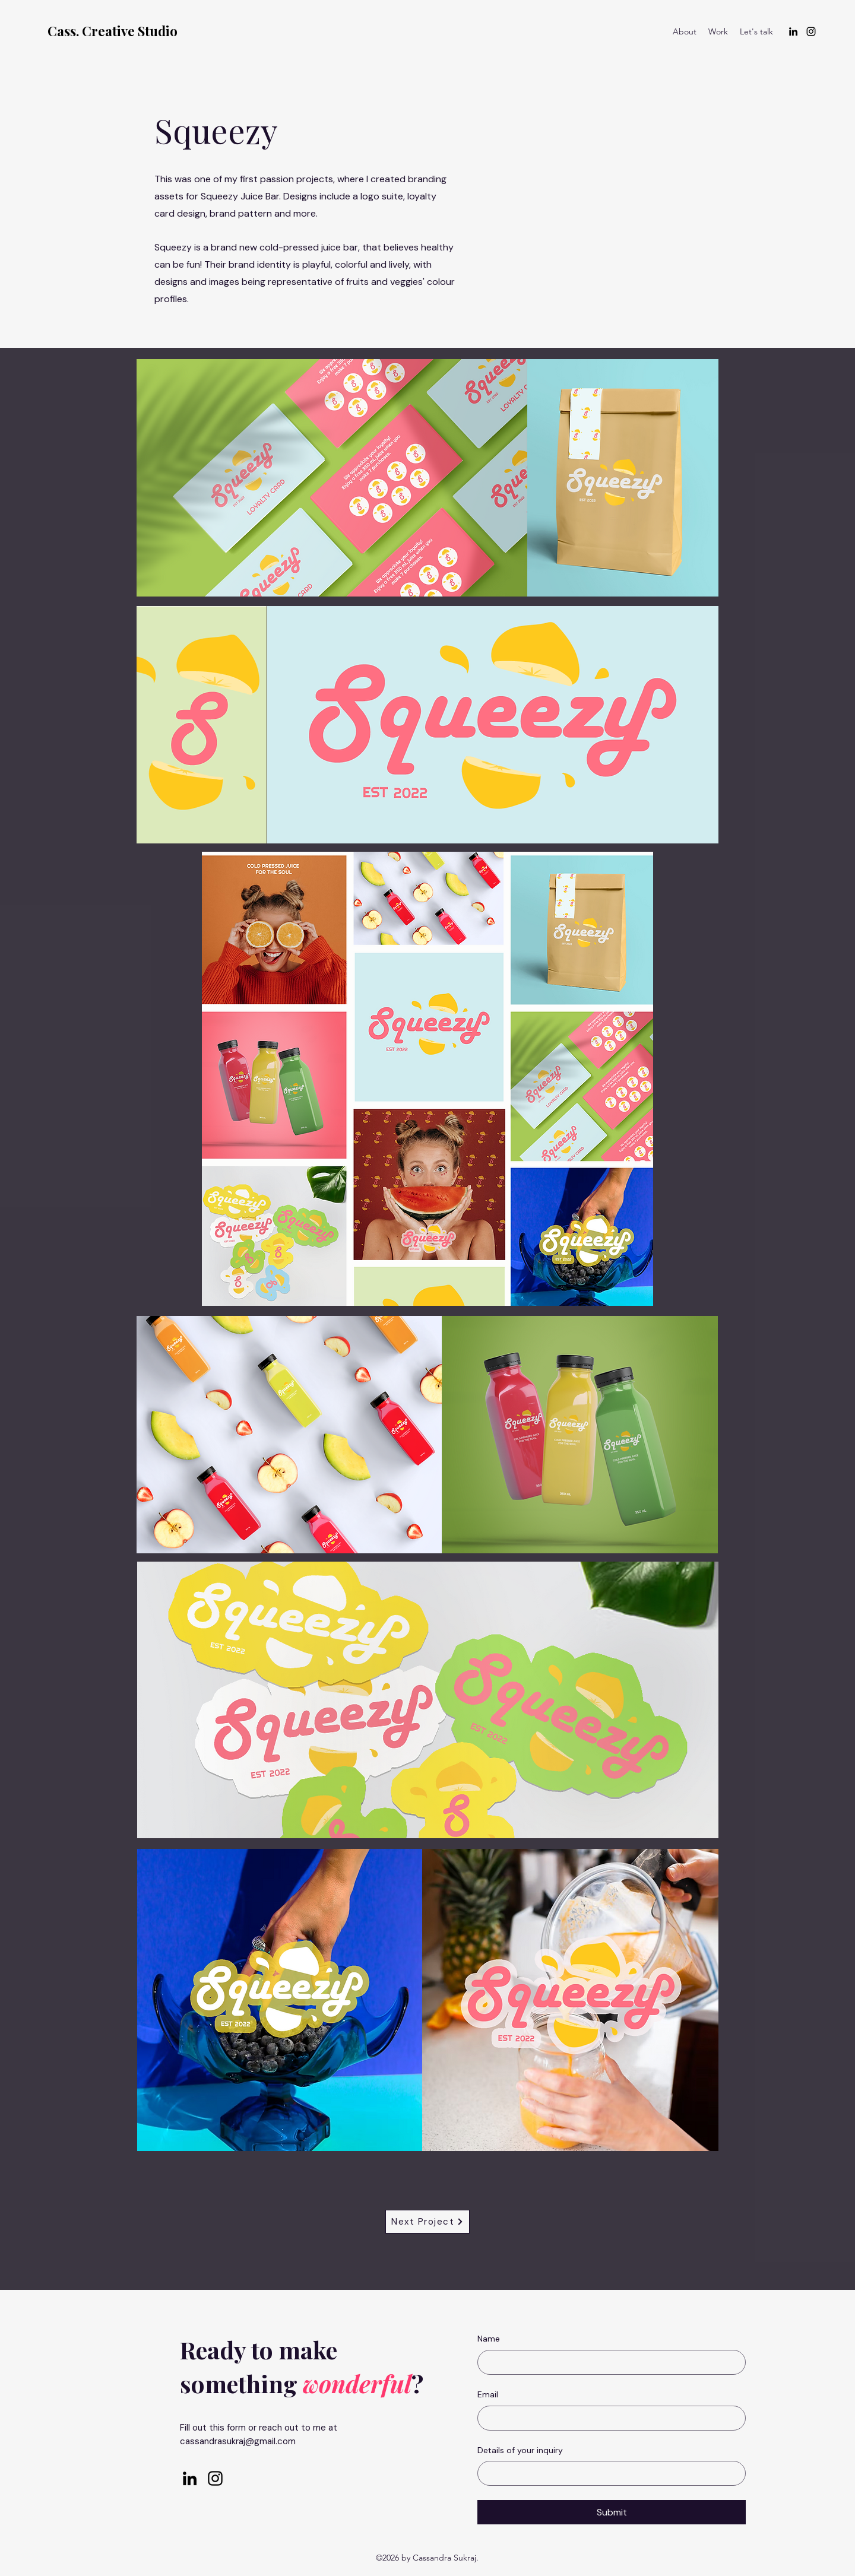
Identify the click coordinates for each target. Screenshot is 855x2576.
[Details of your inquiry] (608, 2473)
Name (488, 2338)
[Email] (608, 2418)
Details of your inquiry (520, 2450)
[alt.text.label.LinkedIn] (793, 31)
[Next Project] (427, 2222)
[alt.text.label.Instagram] (811, 31)
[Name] (608, 2362)
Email (487, 2394)
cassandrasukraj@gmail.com (238, 2441)
